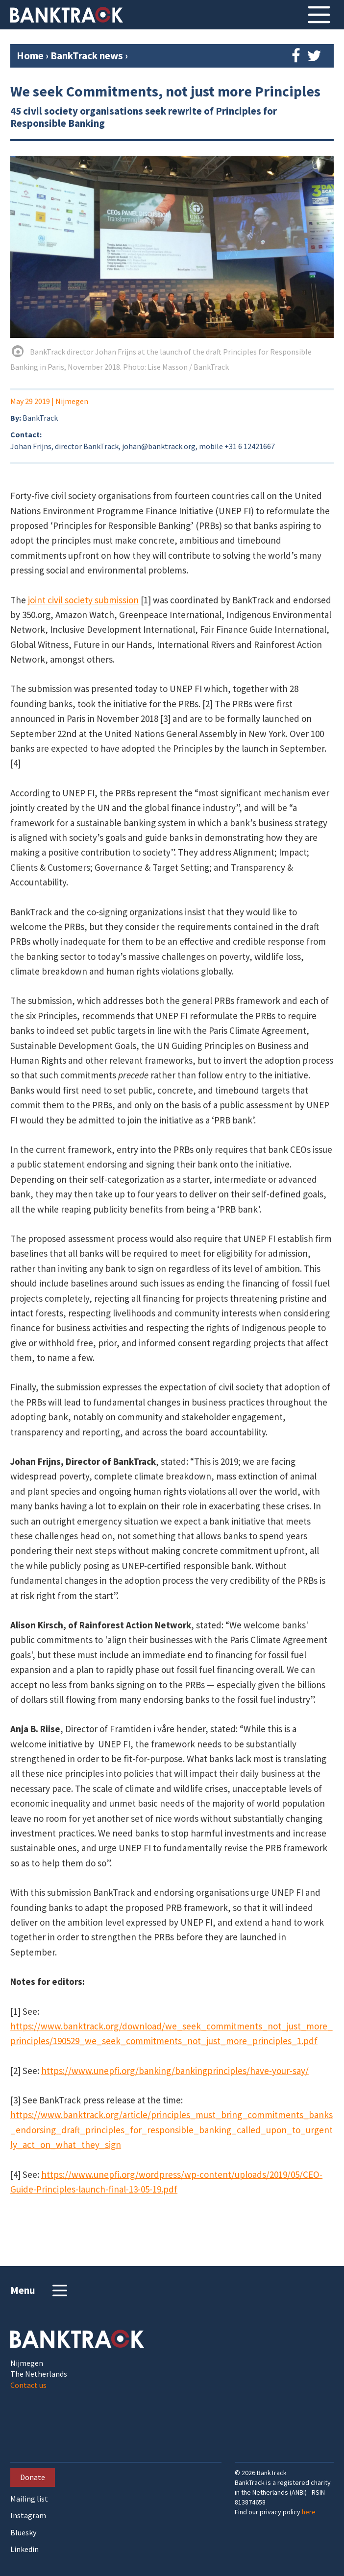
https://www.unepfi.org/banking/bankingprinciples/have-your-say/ (175, 2070)
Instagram (28, 2515)
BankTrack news (87, 55)
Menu (40, 2290)
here (309, 2511)
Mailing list (29, 2499)
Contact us (28, 2385)
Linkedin (24, 2549)
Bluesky (23, 2532)
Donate (32, 2477)
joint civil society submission (83, 600)
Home (30, 55)
